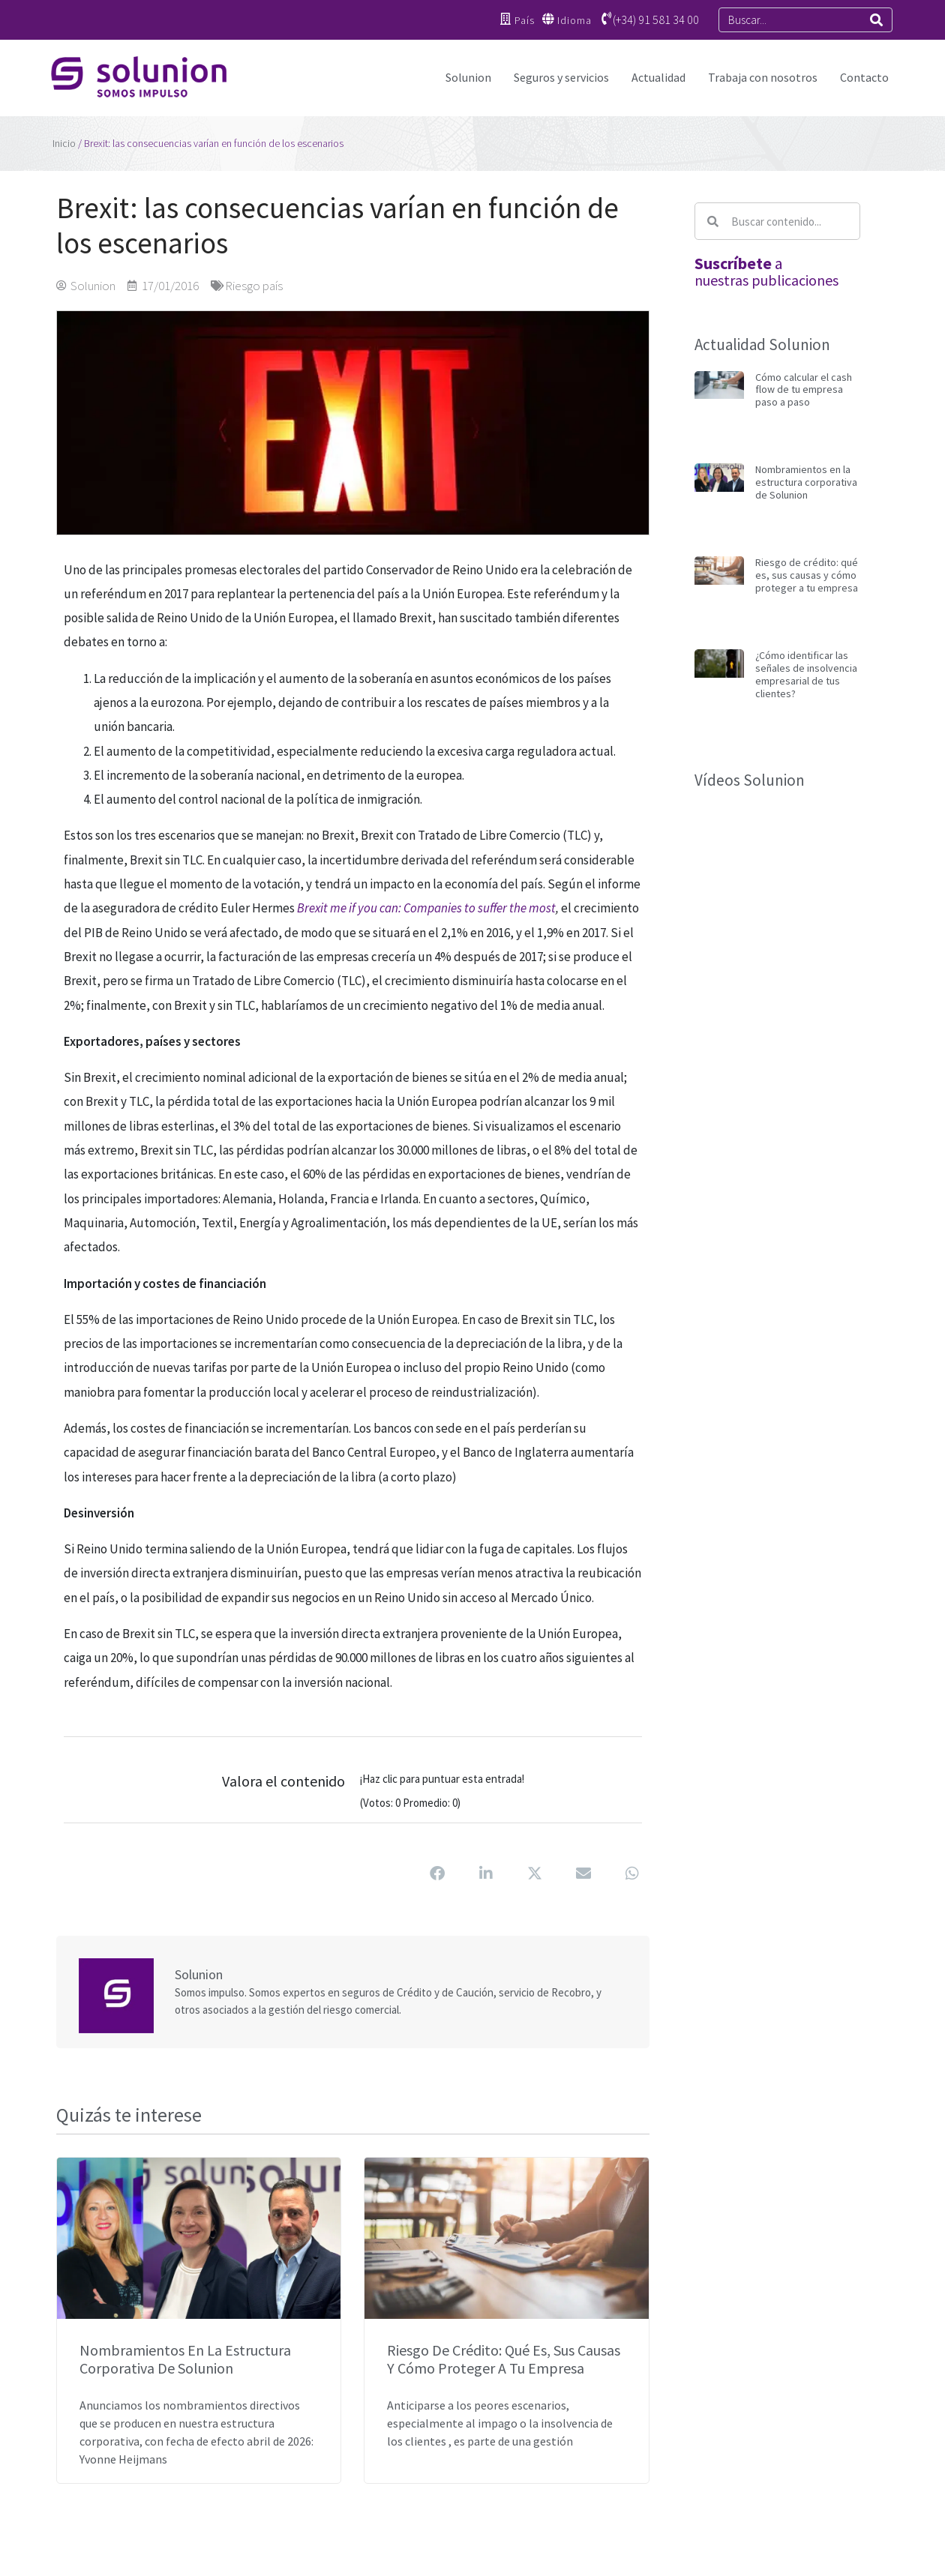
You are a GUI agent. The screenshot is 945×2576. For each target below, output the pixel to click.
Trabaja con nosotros (763, 77)
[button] (437, 1874)
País (524, 20)
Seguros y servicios (561, 77)
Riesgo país (254, 285)
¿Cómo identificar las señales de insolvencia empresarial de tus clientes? (806, 673)
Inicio (64, 143)
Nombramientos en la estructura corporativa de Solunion (185, 2359)
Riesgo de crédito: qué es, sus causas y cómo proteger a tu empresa (503, 2359)
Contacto (864, 77)
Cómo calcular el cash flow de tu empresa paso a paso (803, 389)
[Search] (876, 19)
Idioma (574, 20)
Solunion (468, 77)
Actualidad (659, 77)
